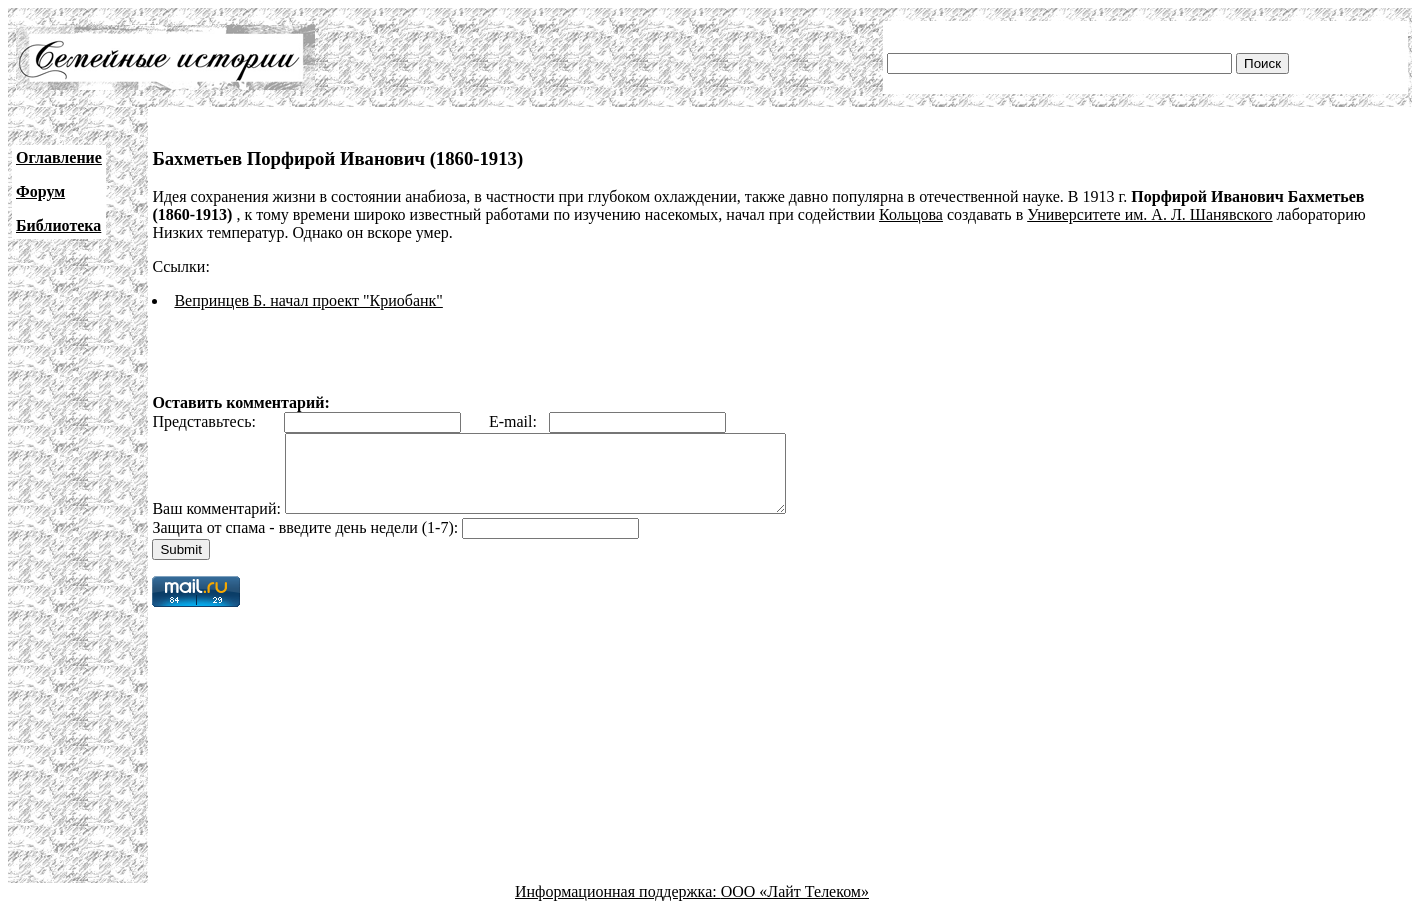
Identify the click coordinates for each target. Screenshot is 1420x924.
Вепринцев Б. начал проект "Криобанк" (308, 300)
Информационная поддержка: (618, 906)
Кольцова (911, 214)
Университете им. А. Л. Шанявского (1149, 214)
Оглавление (59, 157)
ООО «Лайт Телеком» (795, 906)
